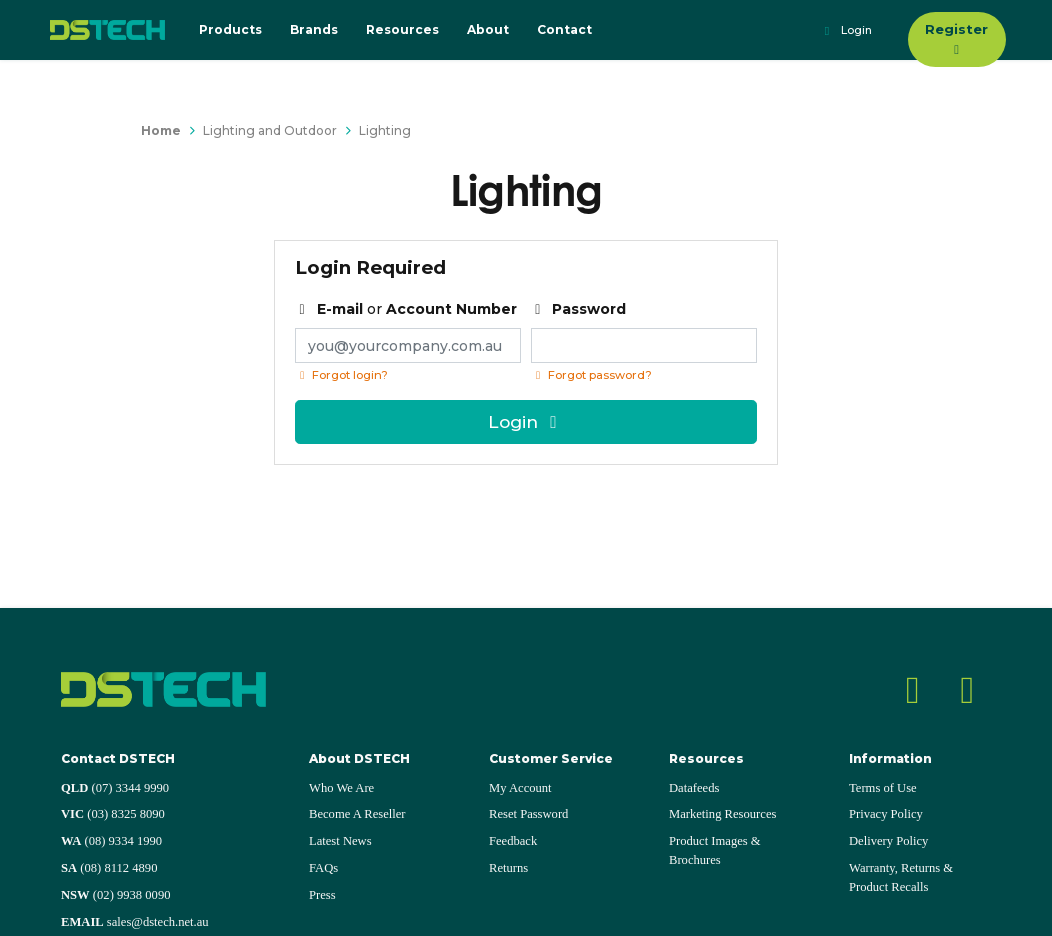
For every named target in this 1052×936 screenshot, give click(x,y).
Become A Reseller (357, 814)
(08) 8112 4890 (109, 868)
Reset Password (528, 814)
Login (845, 31)
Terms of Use (883, 788)
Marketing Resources (722, 814)
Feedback (513, 841)
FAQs (323, 868)
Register (956, 38)
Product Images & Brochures (715, 850)
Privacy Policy (886, 814)
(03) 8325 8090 (113, 814)
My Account (520, 788)
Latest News (340, 841)
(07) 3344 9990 (115, 788)
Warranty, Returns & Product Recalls (901, 877)
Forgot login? (341, 375)
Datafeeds (694, 788)
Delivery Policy (888, 841)
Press (322, 895)
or (406, 309)
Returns (508, 868)
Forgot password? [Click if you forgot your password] (591, 375)
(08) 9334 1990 (111, 841)
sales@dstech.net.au (135, 922)
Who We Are (341, 788)
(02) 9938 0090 (116, 895)
